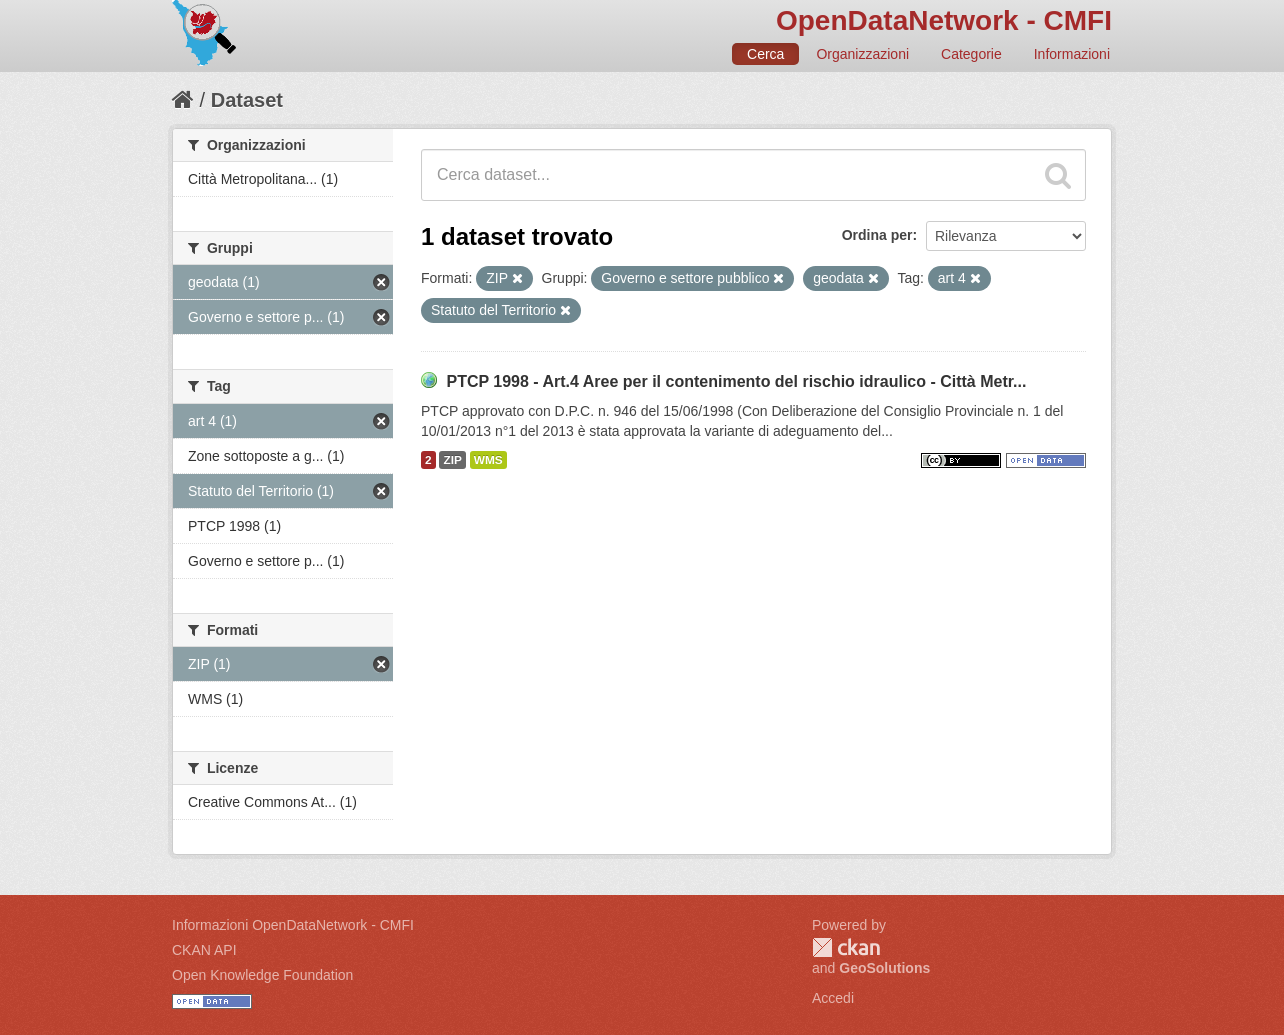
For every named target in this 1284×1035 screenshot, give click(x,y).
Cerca (765, 54)
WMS (488, 460)
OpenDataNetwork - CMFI (944, 20)
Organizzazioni (862, 54)
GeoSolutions (884, 968)
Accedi (833, 998)
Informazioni (1072, 54)
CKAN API (204, 950)
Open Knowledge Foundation (262, 975)
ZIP (452, 460)
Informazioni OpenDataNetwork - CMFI (293, 925)
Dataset (247, 100)
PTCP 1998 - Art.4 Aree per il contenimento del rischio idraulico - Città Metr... (736, 381)
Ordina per (877, 235)
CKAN (846, 947)
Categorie (971, 54)
